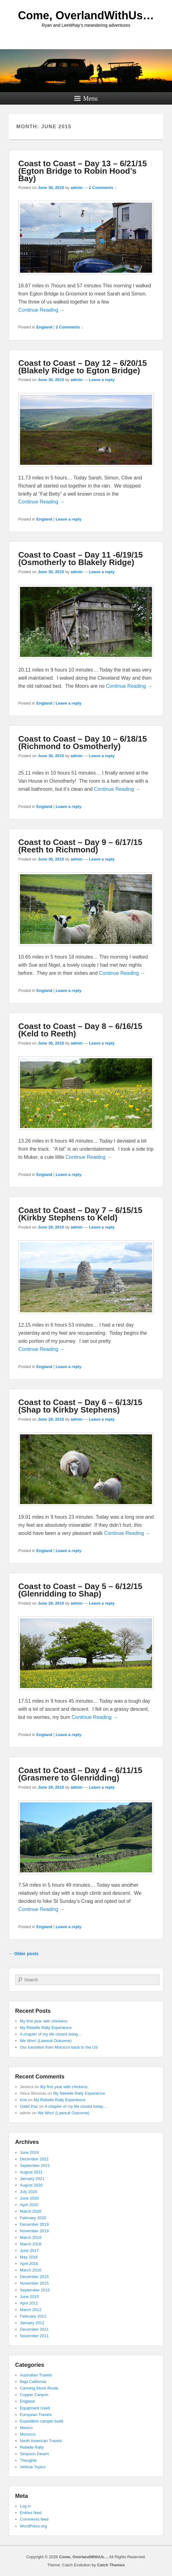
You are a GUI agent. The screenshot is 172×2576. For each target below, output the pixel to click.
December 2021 (34, 2159)
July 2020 (28, 2191)
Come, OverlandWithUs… (86, 15)
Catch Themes (111, 2565)
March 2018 (31, 2244)
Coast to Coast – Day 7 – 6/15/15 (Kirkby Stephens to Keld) (80, 1213)
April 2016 (29, 2263)
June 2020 (29, 2198)
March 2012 (31, 2309)
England (44, 327)
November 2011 (34, 2335)
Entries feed (31, 2512)
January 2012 (32, 2322)
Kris (23, 2099)
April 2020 (29, 2204)
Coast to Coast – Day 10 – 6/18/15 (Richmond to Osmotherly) (82, 742)
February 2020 (33, 2217)
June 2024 (29, 2152)
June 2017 (29, 2250)
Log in (25, 2506)
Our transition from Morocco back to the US (59, 2047)
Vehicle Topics (33, 2467)
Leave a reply (102, 379)
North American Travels (41, 2440)
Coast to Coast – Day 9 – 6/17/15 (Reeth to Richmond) (80, 845)
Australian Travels (36, 2375)
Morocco (28, 2434)
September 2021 (35, 2165)
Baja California (33, 2381)
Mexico (26, 2427)
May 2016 (29, 2257)
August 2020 (31, 2185)
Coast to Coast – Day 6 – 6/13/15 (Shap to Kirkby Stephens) (80, 1406)
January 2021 (32, 2178)
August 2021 (31, 2172)
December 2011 (34, 2329)
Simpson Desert (34, 2453)
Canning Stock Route (39, 2388)
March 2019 (31, 2237)
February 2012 (33, 2316)
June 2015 (29, 2296)
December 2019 (34, 2224)
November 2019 (34, 2231)
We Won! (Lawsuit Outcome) (46, 2040)
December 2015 (34, 2276)
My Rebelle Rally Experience (46, 2027)
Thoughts (28, 2460)
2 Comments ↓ (102, 187)
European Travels (36, 2414)
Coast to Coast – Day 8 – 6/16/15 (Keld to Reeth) (80, 1029)
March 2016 (31, 2270)
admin (76, 187)
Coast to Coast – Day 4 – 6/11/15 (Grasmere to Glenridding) (80, 1774)
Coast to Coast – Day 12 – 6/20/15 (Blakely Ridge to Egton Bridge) (82, 366)
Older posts (24, 1953)
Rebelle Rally (32, 2447)
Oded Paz (29, 2106)
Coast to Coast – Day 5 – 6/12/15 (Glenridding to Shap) (80, 1590)
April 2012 (29, 2303)
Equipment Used (35, 2408)
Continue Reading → (41, 310)
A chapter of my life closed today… (51, 2034)
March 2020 (31, 2211)
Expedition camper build (41, 2421)
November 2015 (34, 2283)
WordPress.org (33, 2526)
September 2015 (35, 2290)
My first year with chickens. (44, 2021)
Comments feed (34, 2519)
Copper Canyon (34, 2394)
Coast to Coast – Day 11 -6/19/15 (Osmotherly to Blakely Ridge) (80, 558)
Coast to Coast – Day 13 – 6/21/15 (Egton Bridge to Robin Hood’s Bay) (82, 171)
